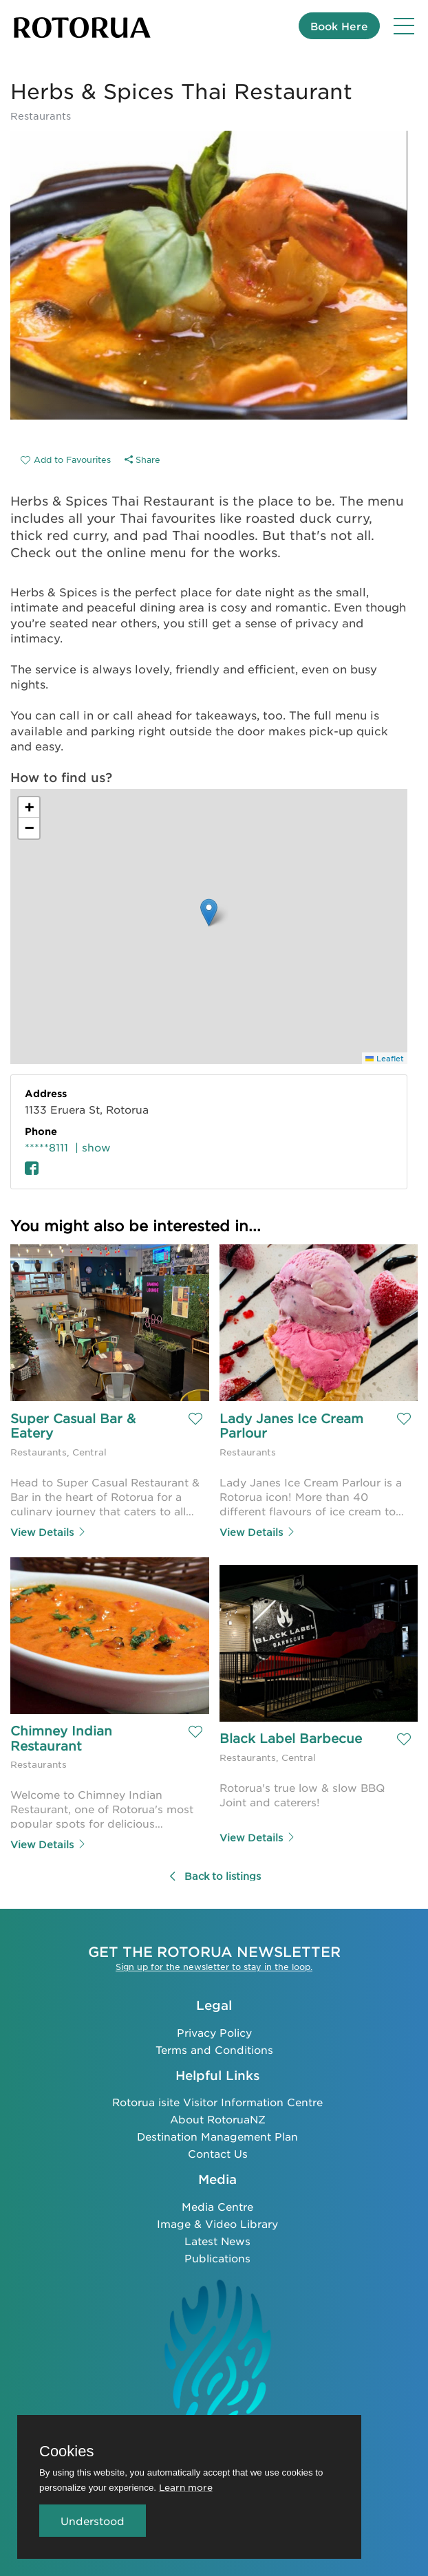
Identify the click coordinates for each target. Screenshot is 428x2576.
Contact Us (218, 2152)
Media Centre (217, 2205)
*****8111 (46, 1147)
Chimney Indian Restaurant (63, 1738)
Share (142, 459)
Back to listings (214, 1875)
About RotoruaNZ (218, 2118)
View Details (48, 1531)
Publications (217, 2257)
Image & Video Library (217, 2222)
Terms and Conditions (214, 2048)
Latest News (217, 2240)
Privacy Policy (214, 2030)
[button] (208, 912)
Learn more (186, 2487)
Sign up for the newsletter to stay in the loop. (214, 1965)
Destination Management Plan (217, 2135)
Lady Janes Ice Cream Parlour (293, 1426)
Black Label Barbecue (291, 1738)
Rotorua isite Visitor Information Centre (217, 2101)
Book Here (339, 25)
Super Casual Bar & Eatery (75, 1426)
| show (93, 1147)
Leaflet (384, 1058)
